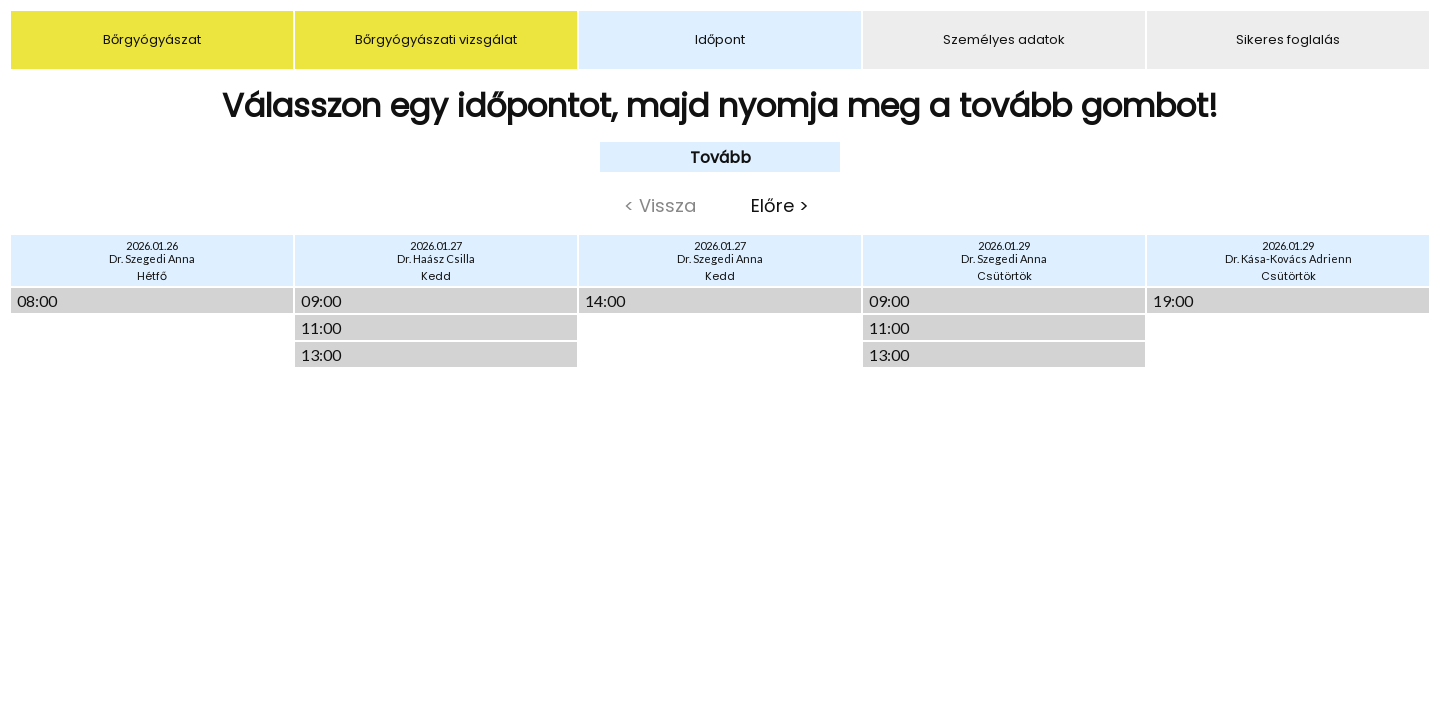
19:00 (1173, 300)
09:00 (321, 300)
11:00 (321, 327)
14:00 (605, 300)
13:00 (321, 354)
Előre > (780, 205)
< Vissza (660, 205)
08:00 (37, 300)
